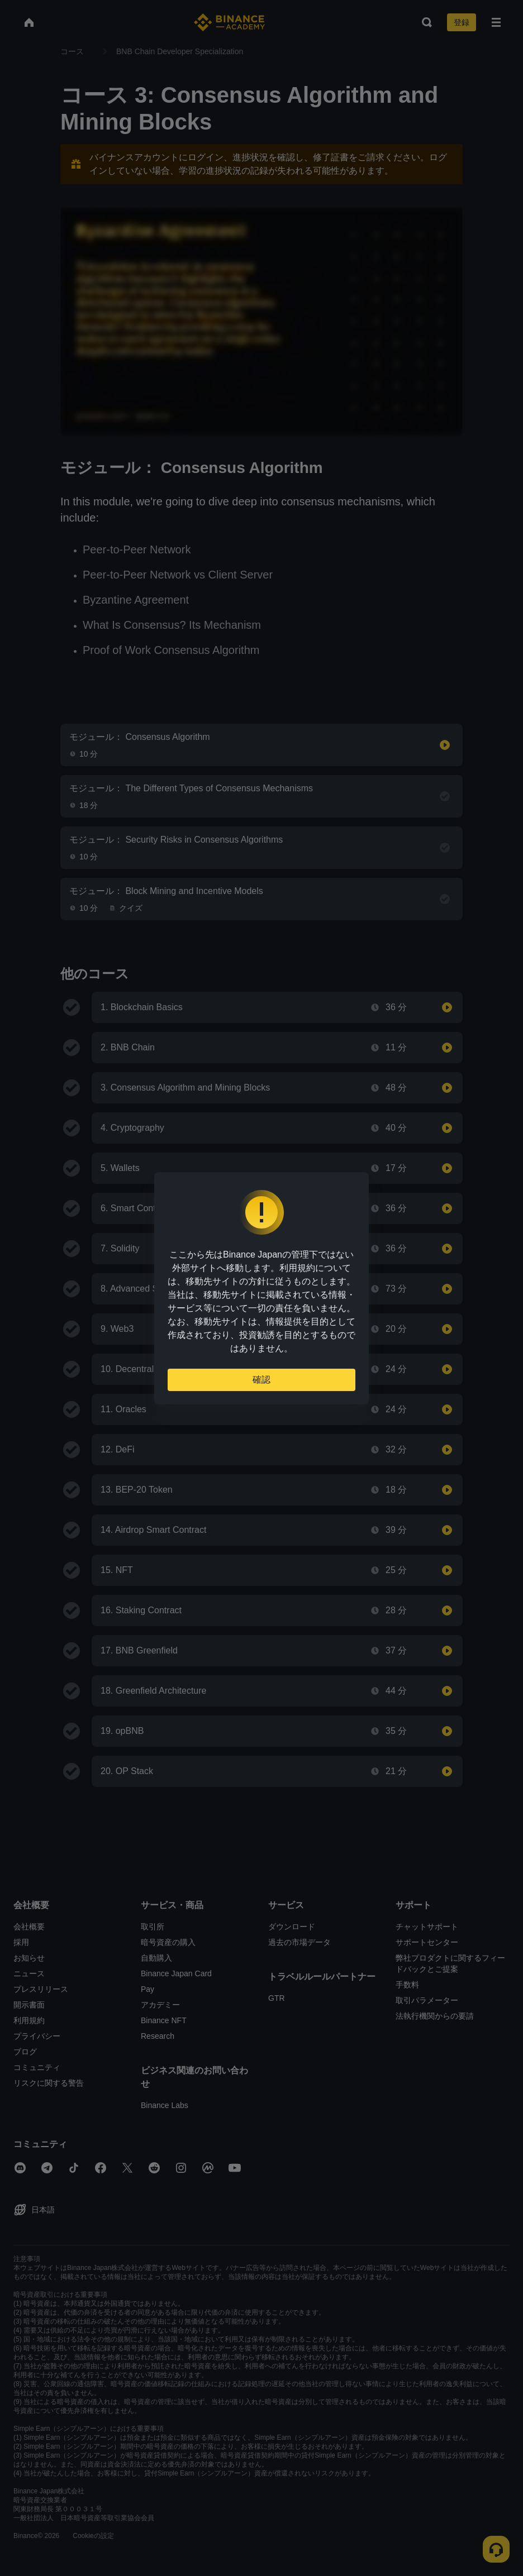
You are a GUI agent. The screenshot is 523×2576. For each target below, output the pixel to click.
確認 (261, 1379)
